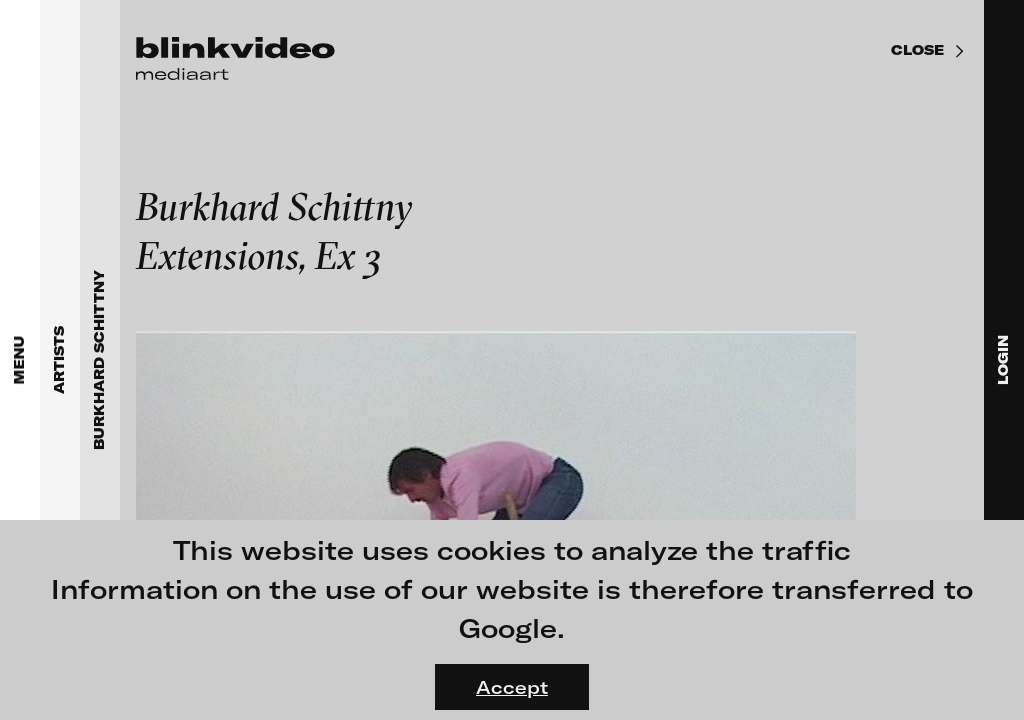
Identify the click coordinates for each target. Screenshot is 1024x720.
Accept (512, 687)
